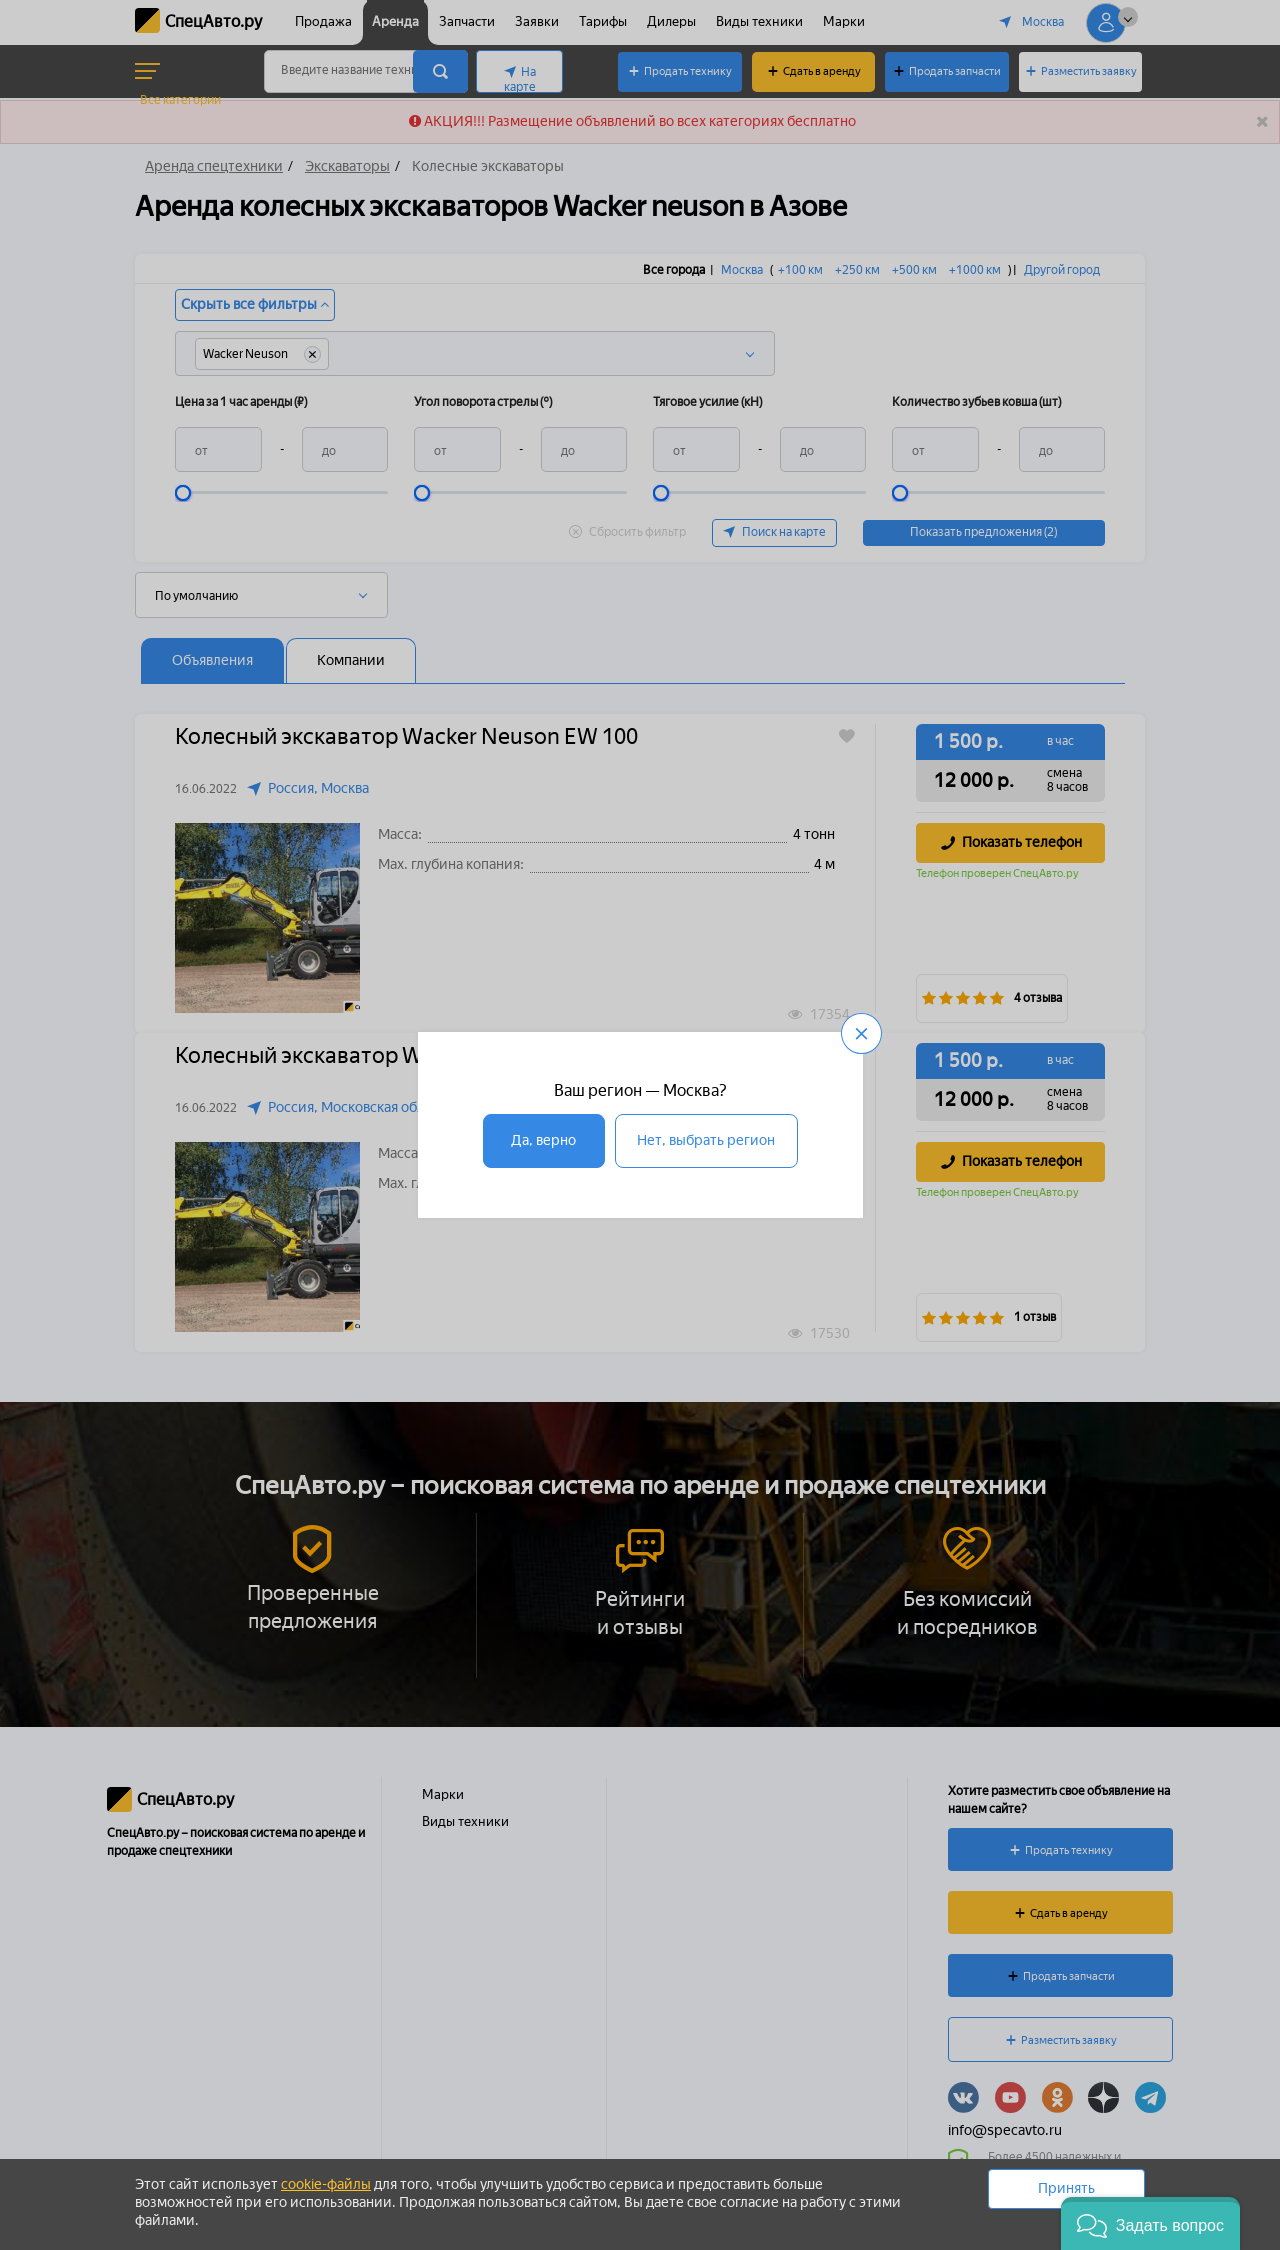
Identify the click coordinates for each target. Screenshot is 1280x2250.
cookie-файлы (326, 2184)
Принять (1066, 2188)
